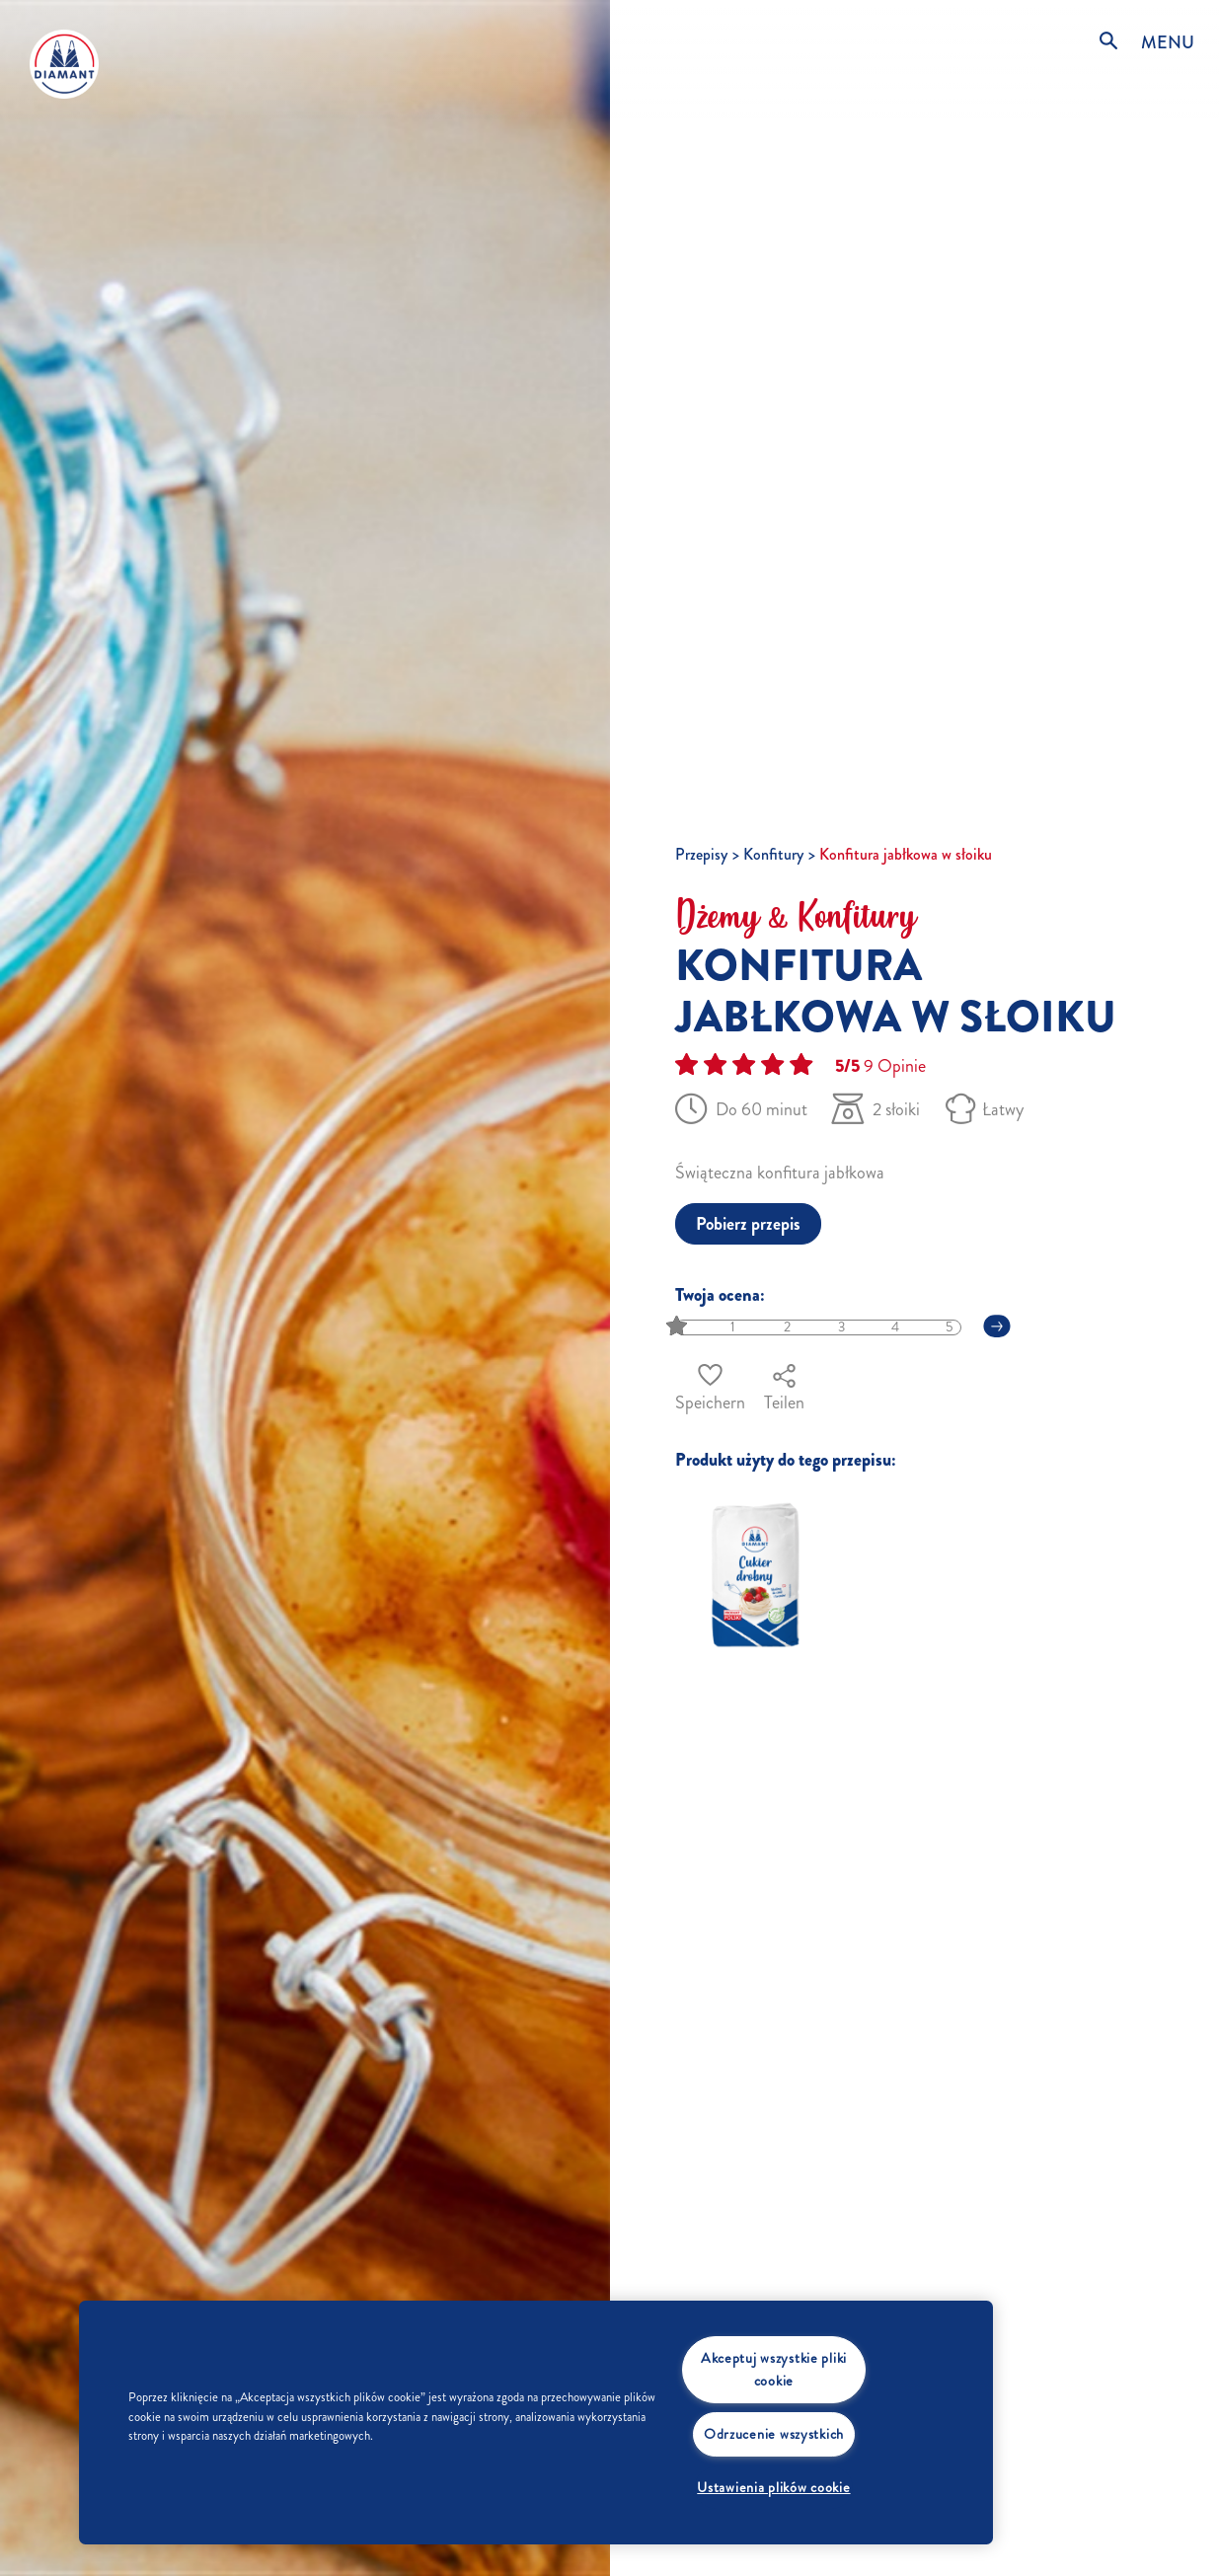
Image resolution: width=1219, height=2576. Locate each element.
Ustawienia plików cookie (773, 2487)
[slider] (678, 1327)
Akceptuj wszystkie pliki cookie (774, 2369)
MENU (1167, 42)
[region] (536, 2422)
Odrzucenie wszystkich (774, 2434)
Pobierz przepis (748, 1224)
